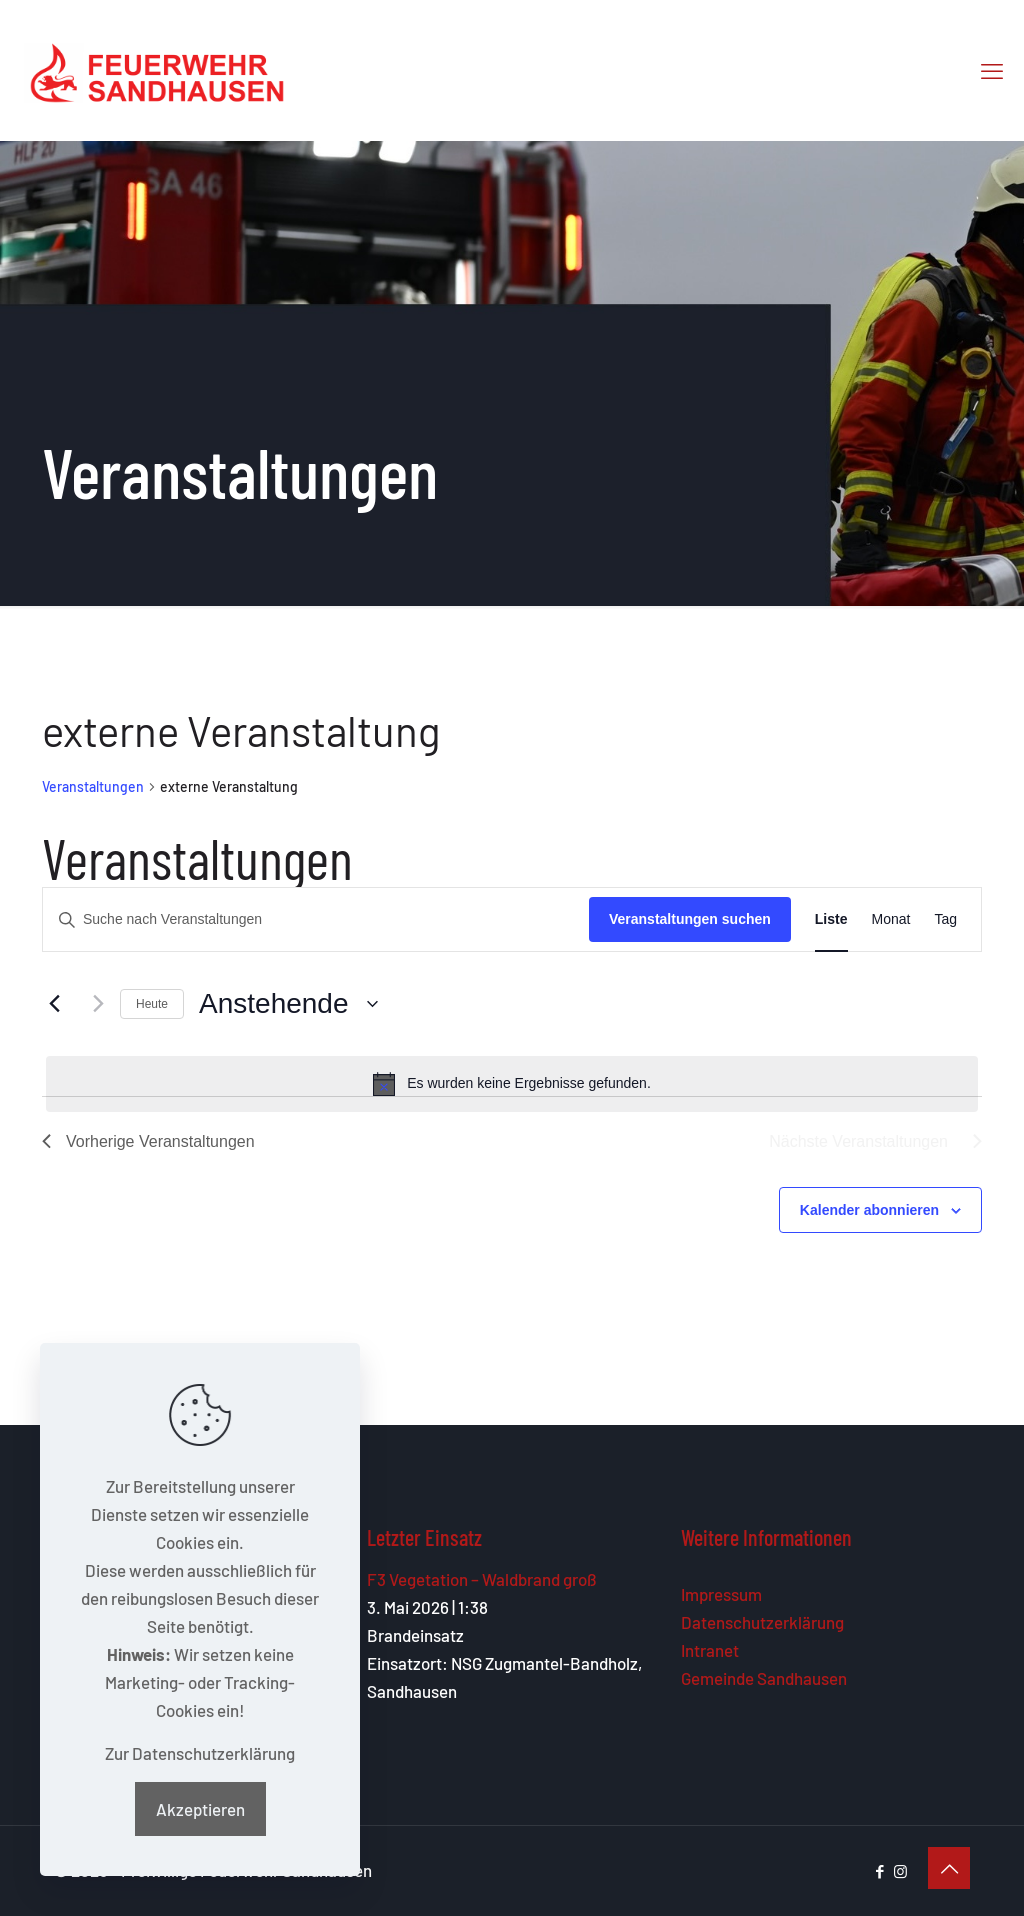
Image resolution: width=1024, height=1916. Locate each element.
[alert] (512, 1084)
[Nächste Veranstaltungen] (93, 1004)
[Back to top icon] (949, 1868)
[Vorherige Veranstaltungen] (54, 1004)
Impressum (721, 1594)
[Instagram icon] (900, 1871)
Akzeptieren (200, 1809)
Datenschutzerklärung (762, 1622)
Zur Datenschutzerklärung (200, 1753)
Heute (152, 1004)
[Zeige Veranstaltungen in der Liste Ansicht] (831, 919)
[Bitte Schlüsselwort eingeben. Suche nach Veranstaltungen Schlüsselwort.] (316, 919)
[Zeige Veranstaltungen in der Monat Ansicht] (891, 919)
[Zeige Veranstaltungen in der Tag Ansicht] (945, 919)
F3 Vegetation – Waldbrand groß (482, 1579)
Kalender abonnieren (869, 1210)
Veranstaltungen (93, 786)
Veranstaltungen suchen (690, 919)
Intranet (710, 1650)
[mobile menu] (992, 70)
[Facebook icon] (879, 1871)
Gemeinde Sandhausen (764, 1678)
